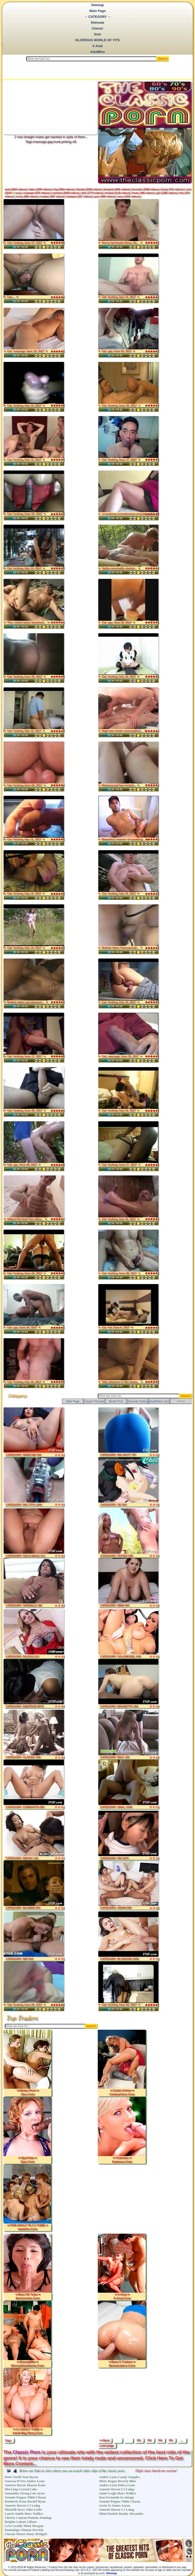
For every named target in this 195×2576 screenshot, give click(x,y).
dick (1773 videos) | (93, 193)
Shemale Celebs (137, 1401)
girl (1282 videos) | (167, 193)
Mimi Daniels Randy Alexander (120, 2514)
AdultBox (97, 52)
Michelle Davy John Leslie (23, 2510)
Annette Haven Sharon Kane (24, 2485)
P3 (149, 2440)
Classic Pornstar (94, 1401)
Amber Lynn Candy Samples (119, 2477)
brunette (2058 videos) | (146, 189)
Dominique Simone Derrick (23, 2530)
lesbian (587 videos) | (53, 196)
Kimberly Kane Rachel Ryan (24, 2501)
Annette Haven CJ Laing (116, 2489)
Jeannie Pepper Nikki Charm (25, 2497)
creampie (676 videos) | (37, 193)
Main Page (73, 1401)
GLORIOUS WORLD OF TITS (97, 40)
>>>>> (181, 1401)
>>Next (104, 2440)
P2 (139, 2440)
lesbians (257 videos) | (80, 196)
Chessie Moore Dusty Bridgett (25, 2534)
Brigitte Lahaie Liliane (20, 2522)
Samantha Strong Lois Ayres (24, 2493)
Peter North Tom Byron (21, 2477)
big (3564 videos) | (65, 189)
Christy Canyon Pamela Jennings (28, 2518)
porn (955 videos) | (105, 196)
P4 (160, 2440)
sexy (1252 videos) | (129, 196)
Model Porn (116, 1401)
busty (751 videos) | (173, 189)
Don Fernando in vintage (116, 2497)
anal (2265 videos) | (17, 189)
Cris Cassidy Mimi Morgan (23, 2526)
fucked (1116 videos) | (118, 193)
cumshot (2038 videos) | (66, 193)
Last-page (106, 2445)
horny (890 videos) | (28, 196)
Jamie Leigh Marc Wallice (117, 2493)
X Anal (97, 46)
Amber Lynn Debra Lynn (116, 2485)
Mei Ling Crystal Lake (20, 2489)
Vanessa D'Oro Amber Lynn (24, 2481)
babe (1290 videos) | (41, 189)
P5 (171, 2440)
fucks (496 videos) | (144, 193)
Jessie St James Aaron (114, 2506)
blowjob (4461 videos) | (118, 189)
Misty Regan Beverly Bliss (117, 2481)
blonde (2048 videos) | (90, 189)
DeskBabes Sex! (159, 1401)
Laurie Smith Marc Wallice (23, 2514)
